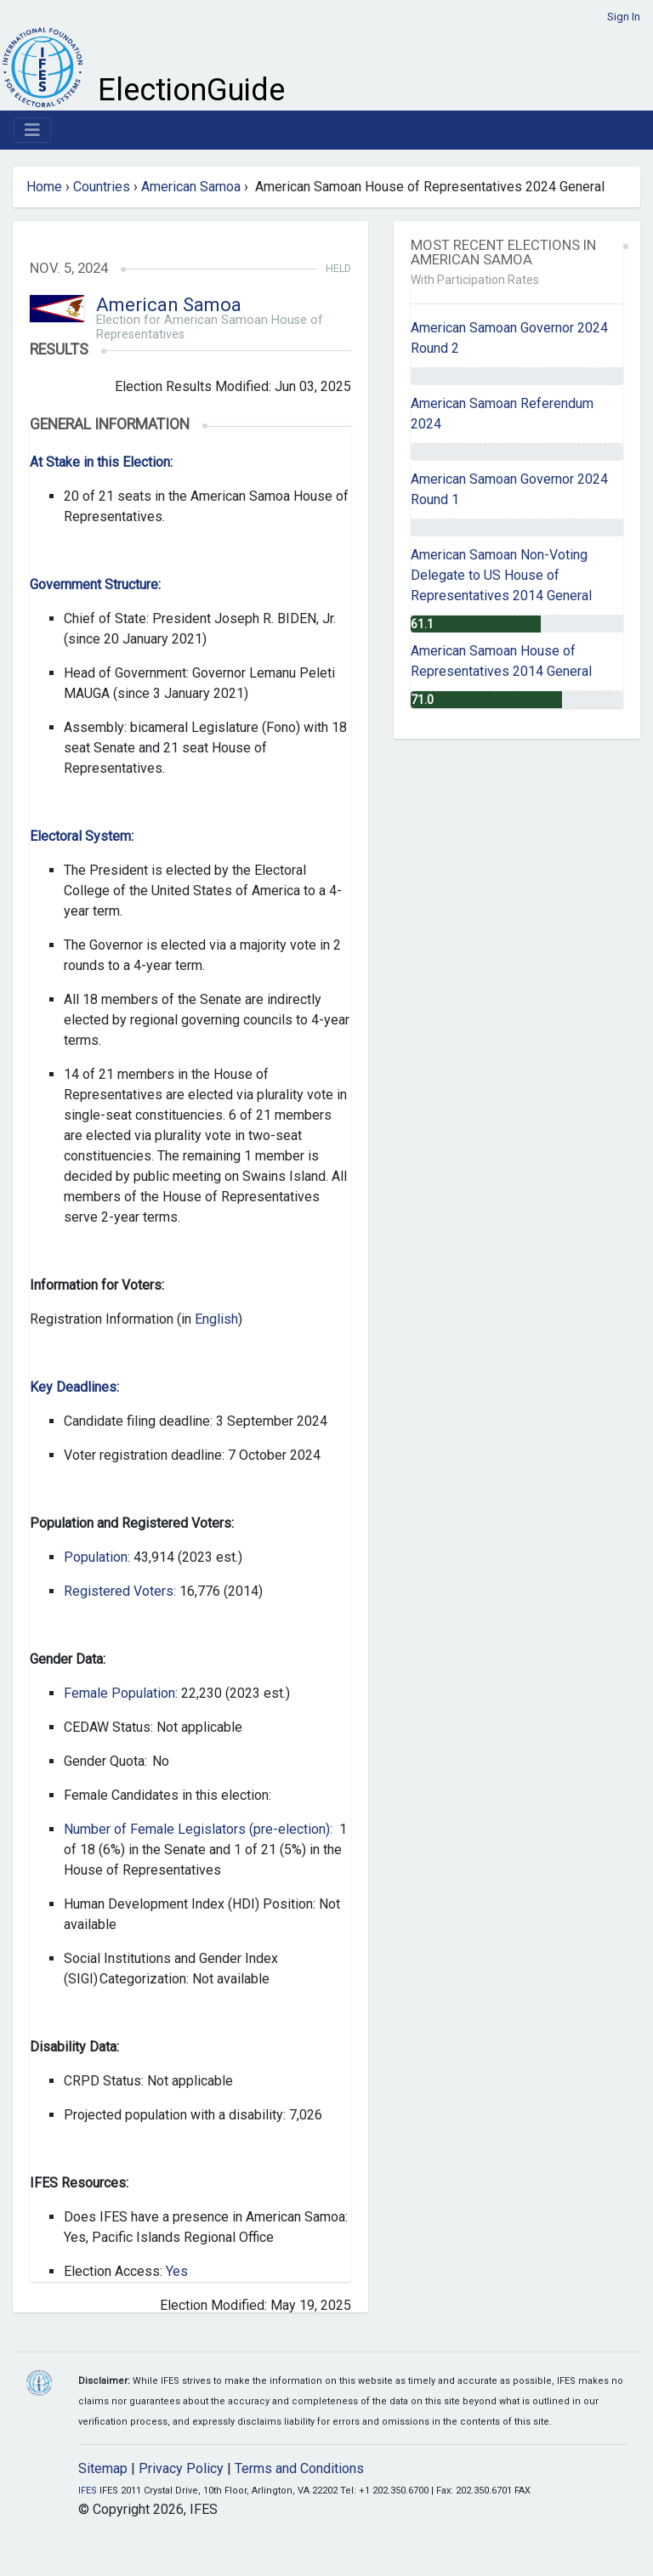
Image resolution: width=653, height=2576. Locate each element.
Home (44, 187)
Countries (101, 187)
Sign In (623, 16)
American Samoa (191, 187)
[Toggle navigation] (32, 130)
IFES (87, 2490)
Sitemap (103, 2468)
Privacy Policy (181, 2468)
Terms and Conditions (299, 2468)
